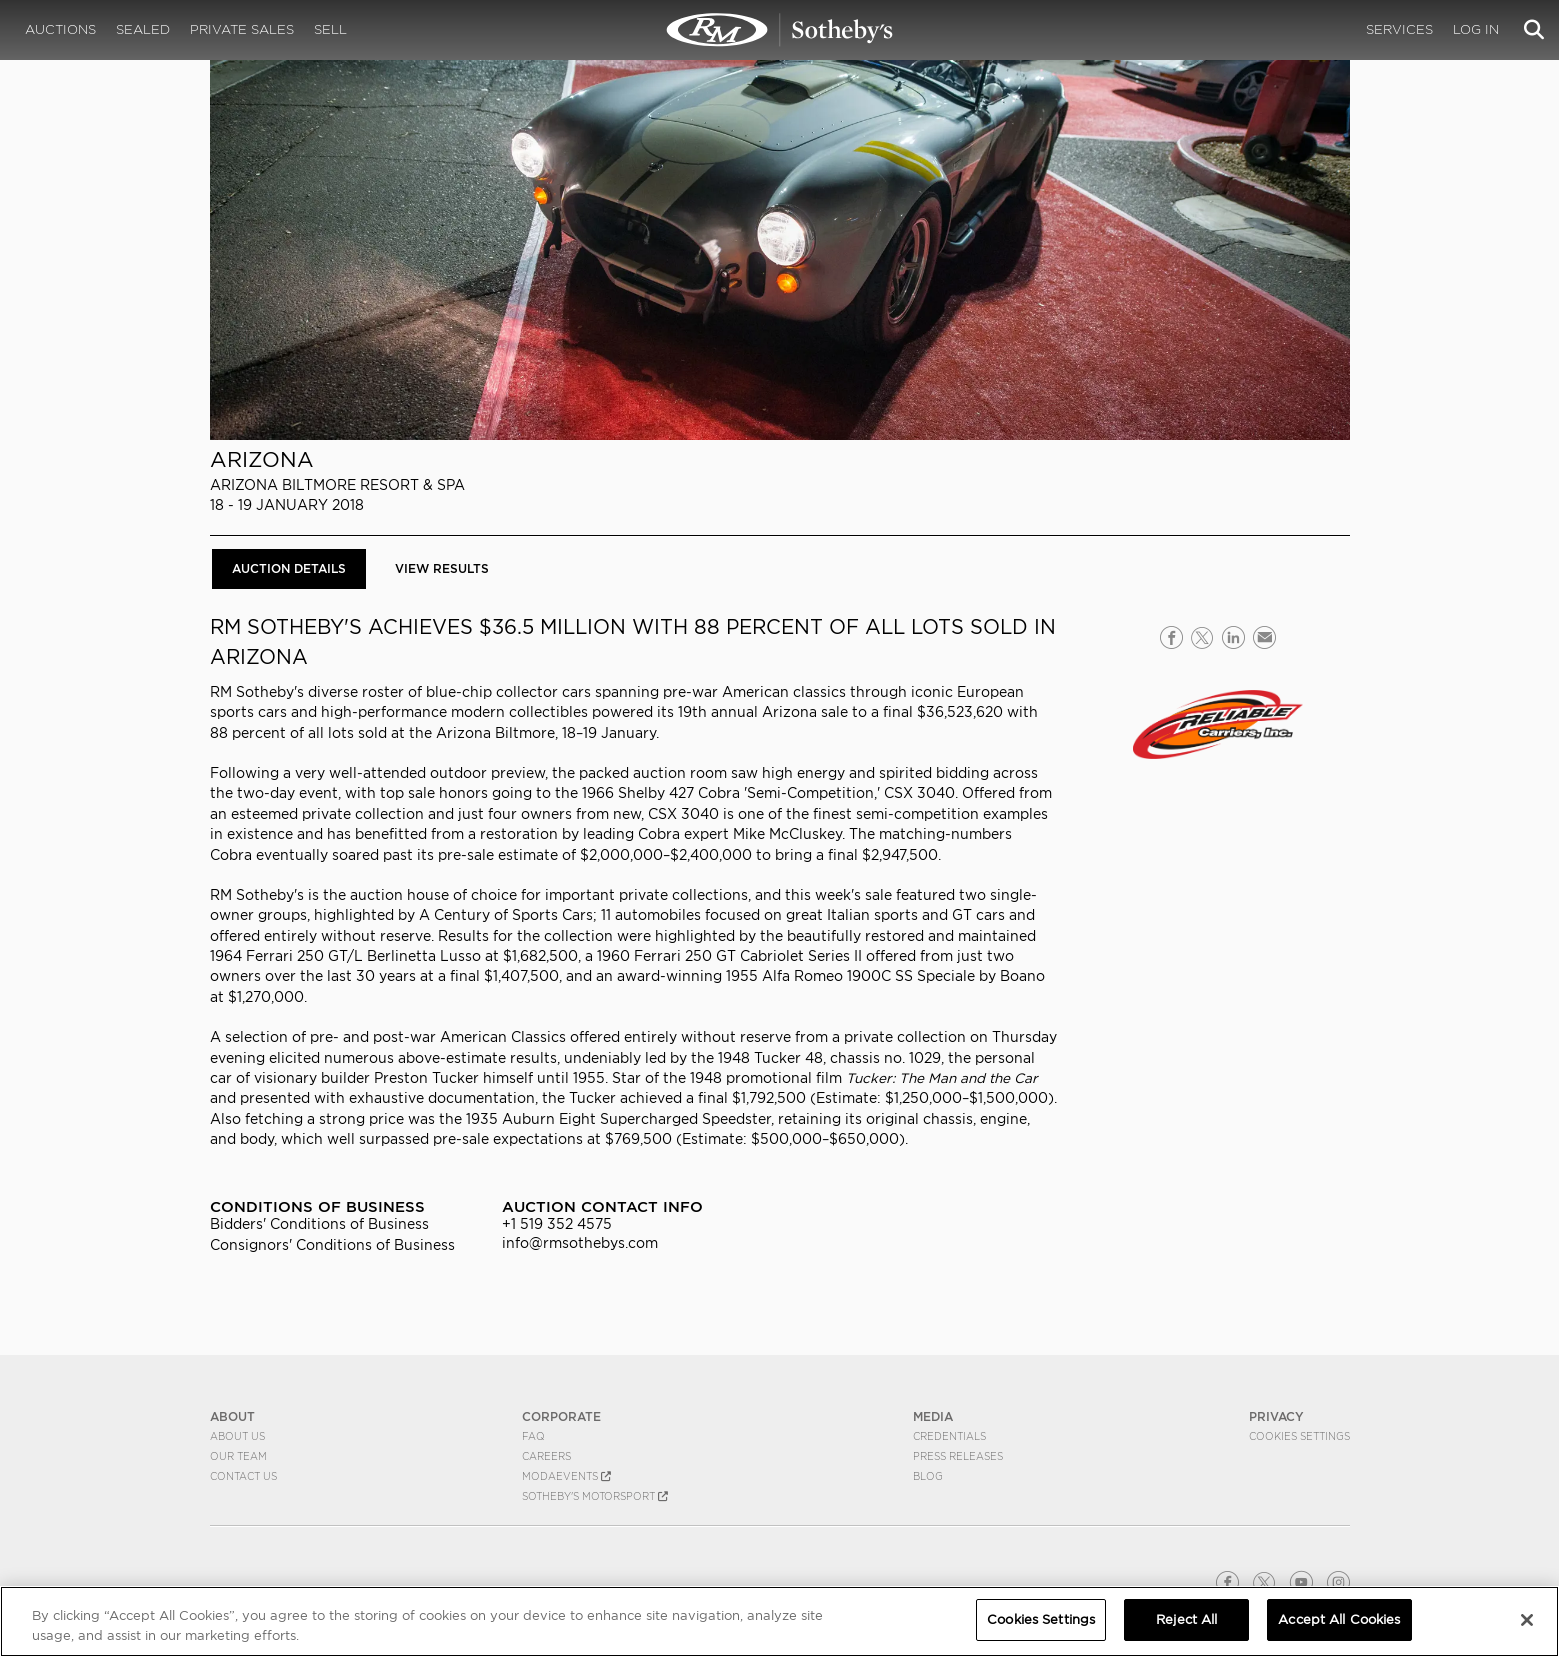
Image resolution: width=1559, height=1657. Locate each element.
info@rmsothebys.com (580, 1243)
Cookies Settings (1299, 1436)
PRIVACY (1276, 1416)
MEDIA (933, 1416)
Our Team (238, 1456)
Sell (330, 29)
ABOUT (232, 1416)
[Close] (1527, 1620)
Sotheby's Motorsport (595, 1496)
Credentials (949, 1436)
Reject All (1186, 1619)
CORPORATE (561, 1416)
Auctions (60, 29)
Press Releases (958, 1456)
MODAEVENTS (566, 1476)
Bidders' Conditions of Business (319, 1224)
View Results (442, 568)
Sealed (143, 29)
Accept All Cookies (1339, 1619)
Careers (546, 1456)
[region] (779, 1621)
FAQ (533, 1436)
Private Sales (242, 29)
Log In (1476, 29)
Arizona (262, 459)
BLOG (928, 1476)
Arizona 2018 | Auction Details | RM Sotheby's (780, 30)
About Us (237, 1436)
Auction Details (289, 568)
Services (1399, 29)
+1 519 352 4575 (557, 1224)
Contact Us (243, 1476)
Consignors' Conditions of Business (332, 1245)
